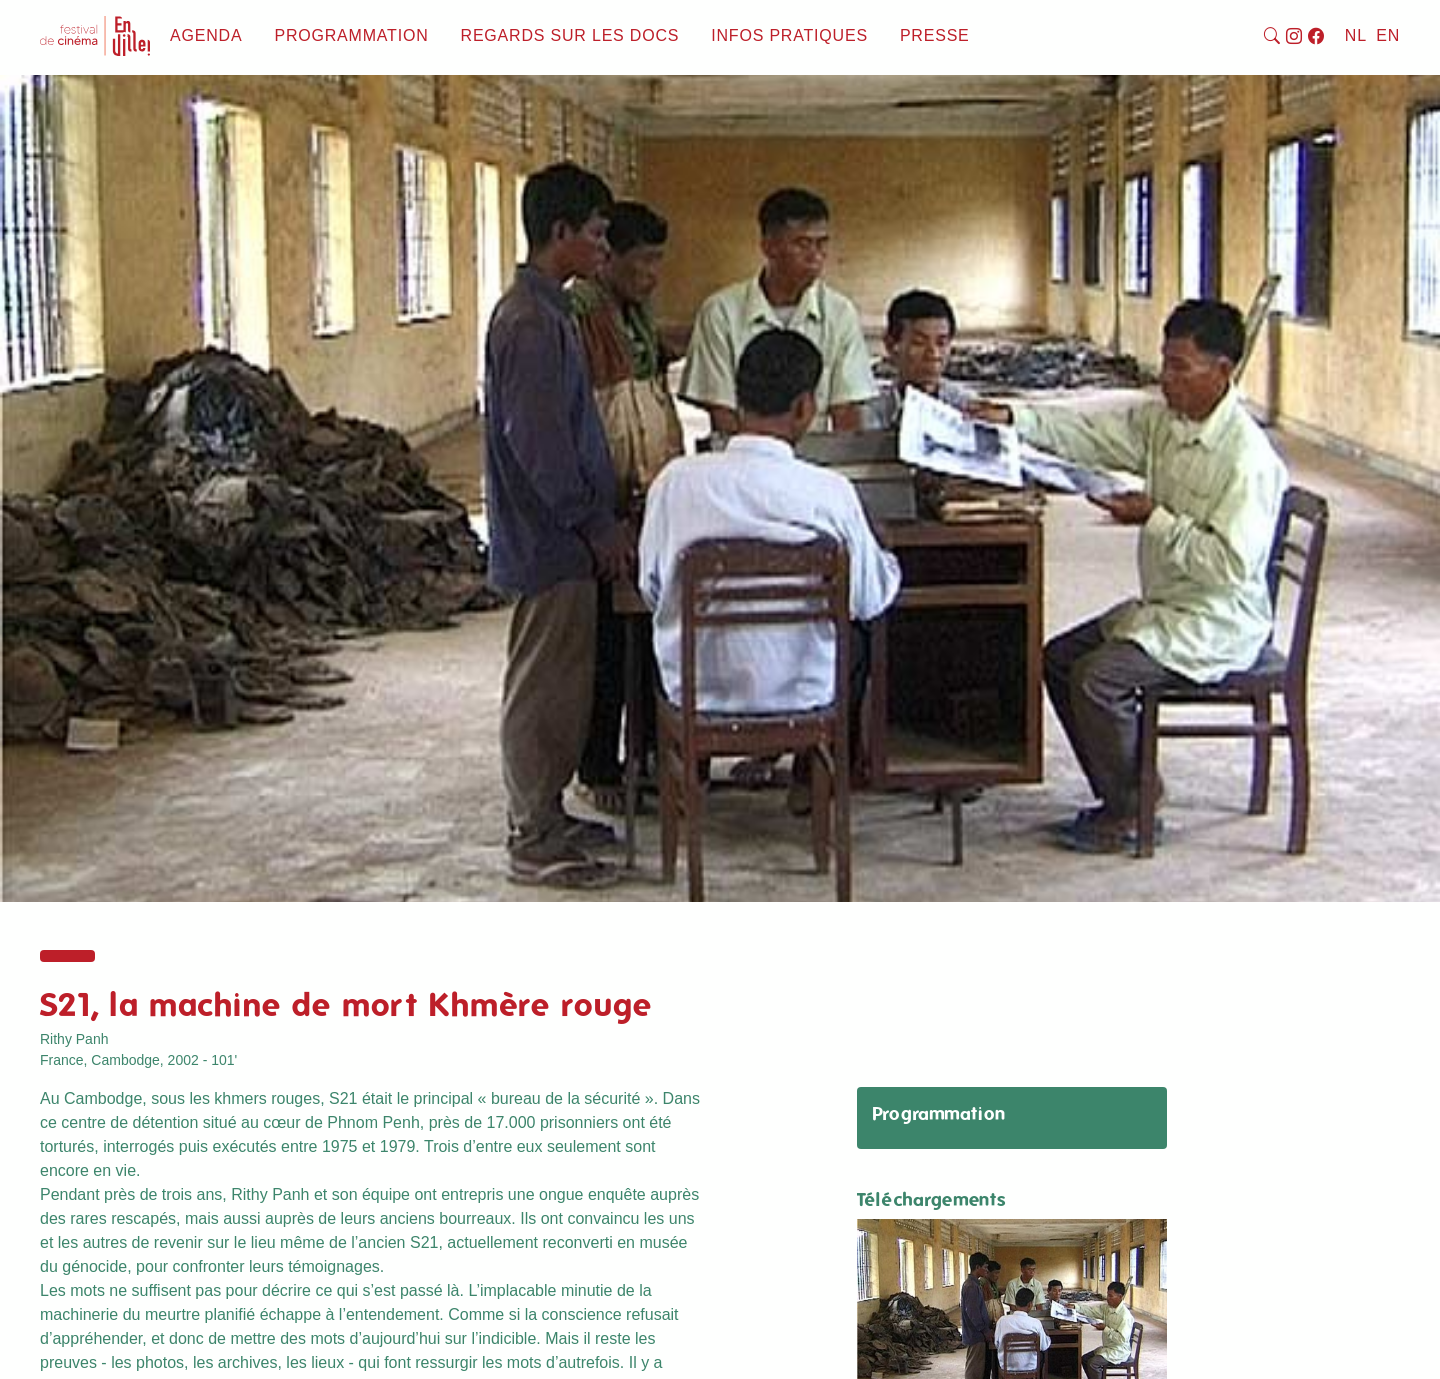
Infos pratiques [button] (789, 35)
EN (1388, 35)
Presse (935, 35)
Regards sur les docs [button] (570, 35)
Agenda (206, 35)
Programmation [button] (351, 35)
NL (1356, 35)
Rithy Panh (74, 1039)
